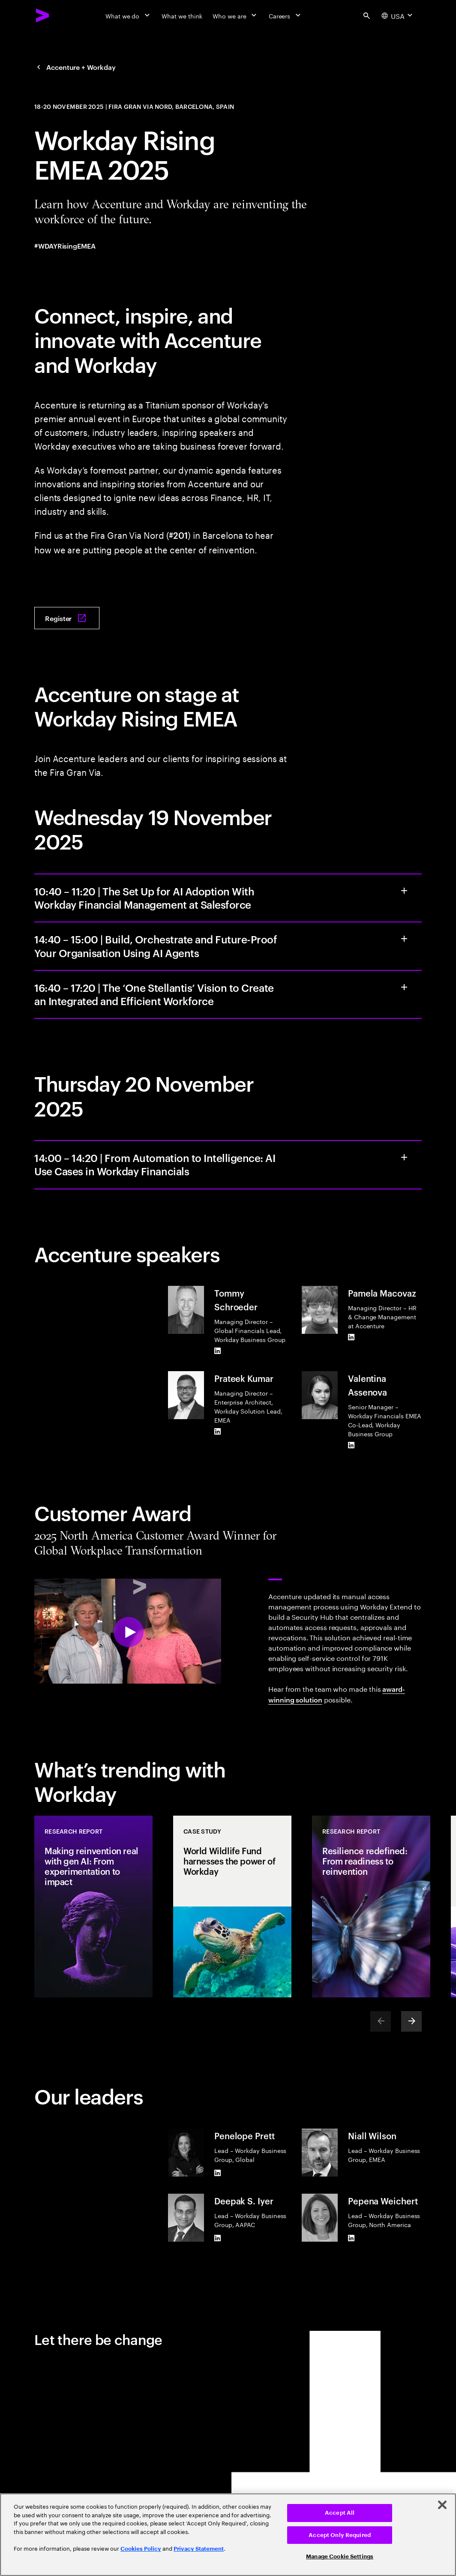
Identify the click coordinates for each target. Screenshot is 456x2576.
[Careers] (285, 15)
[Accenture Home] (42, 15)
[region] (228, 2534)
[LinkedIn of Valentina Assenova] (351, 1445)
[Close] (442, 2504)
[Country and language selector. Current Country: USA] (398, 15)
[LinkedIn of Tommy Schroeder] (217, 1350)
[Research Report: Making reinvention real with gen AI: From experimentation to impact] (93, 1906)
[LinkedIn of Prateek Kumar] (217, 1431)
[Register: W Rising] (66, 618)
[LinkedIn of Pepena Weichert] (351, 2238)
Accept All (339, 2513)
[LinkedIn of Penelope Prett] (217, 2173)
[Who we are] (235, 15)
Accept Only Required (340, 2535)
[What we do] (128, 15)
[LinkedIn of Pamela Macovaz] (351, 1337)
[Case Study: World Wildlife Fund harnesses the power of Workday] (232, 1906)
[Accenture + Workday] (74, 67)
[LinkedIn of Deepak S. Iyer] (217, 2238)
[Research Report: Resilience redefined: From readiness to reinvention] (371, 1906)
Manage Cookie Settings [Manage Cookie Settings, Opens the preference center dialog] (339, 2556)
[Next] (411, 2021)
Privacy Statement (199, 2549)
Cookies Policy (140, 2549)
